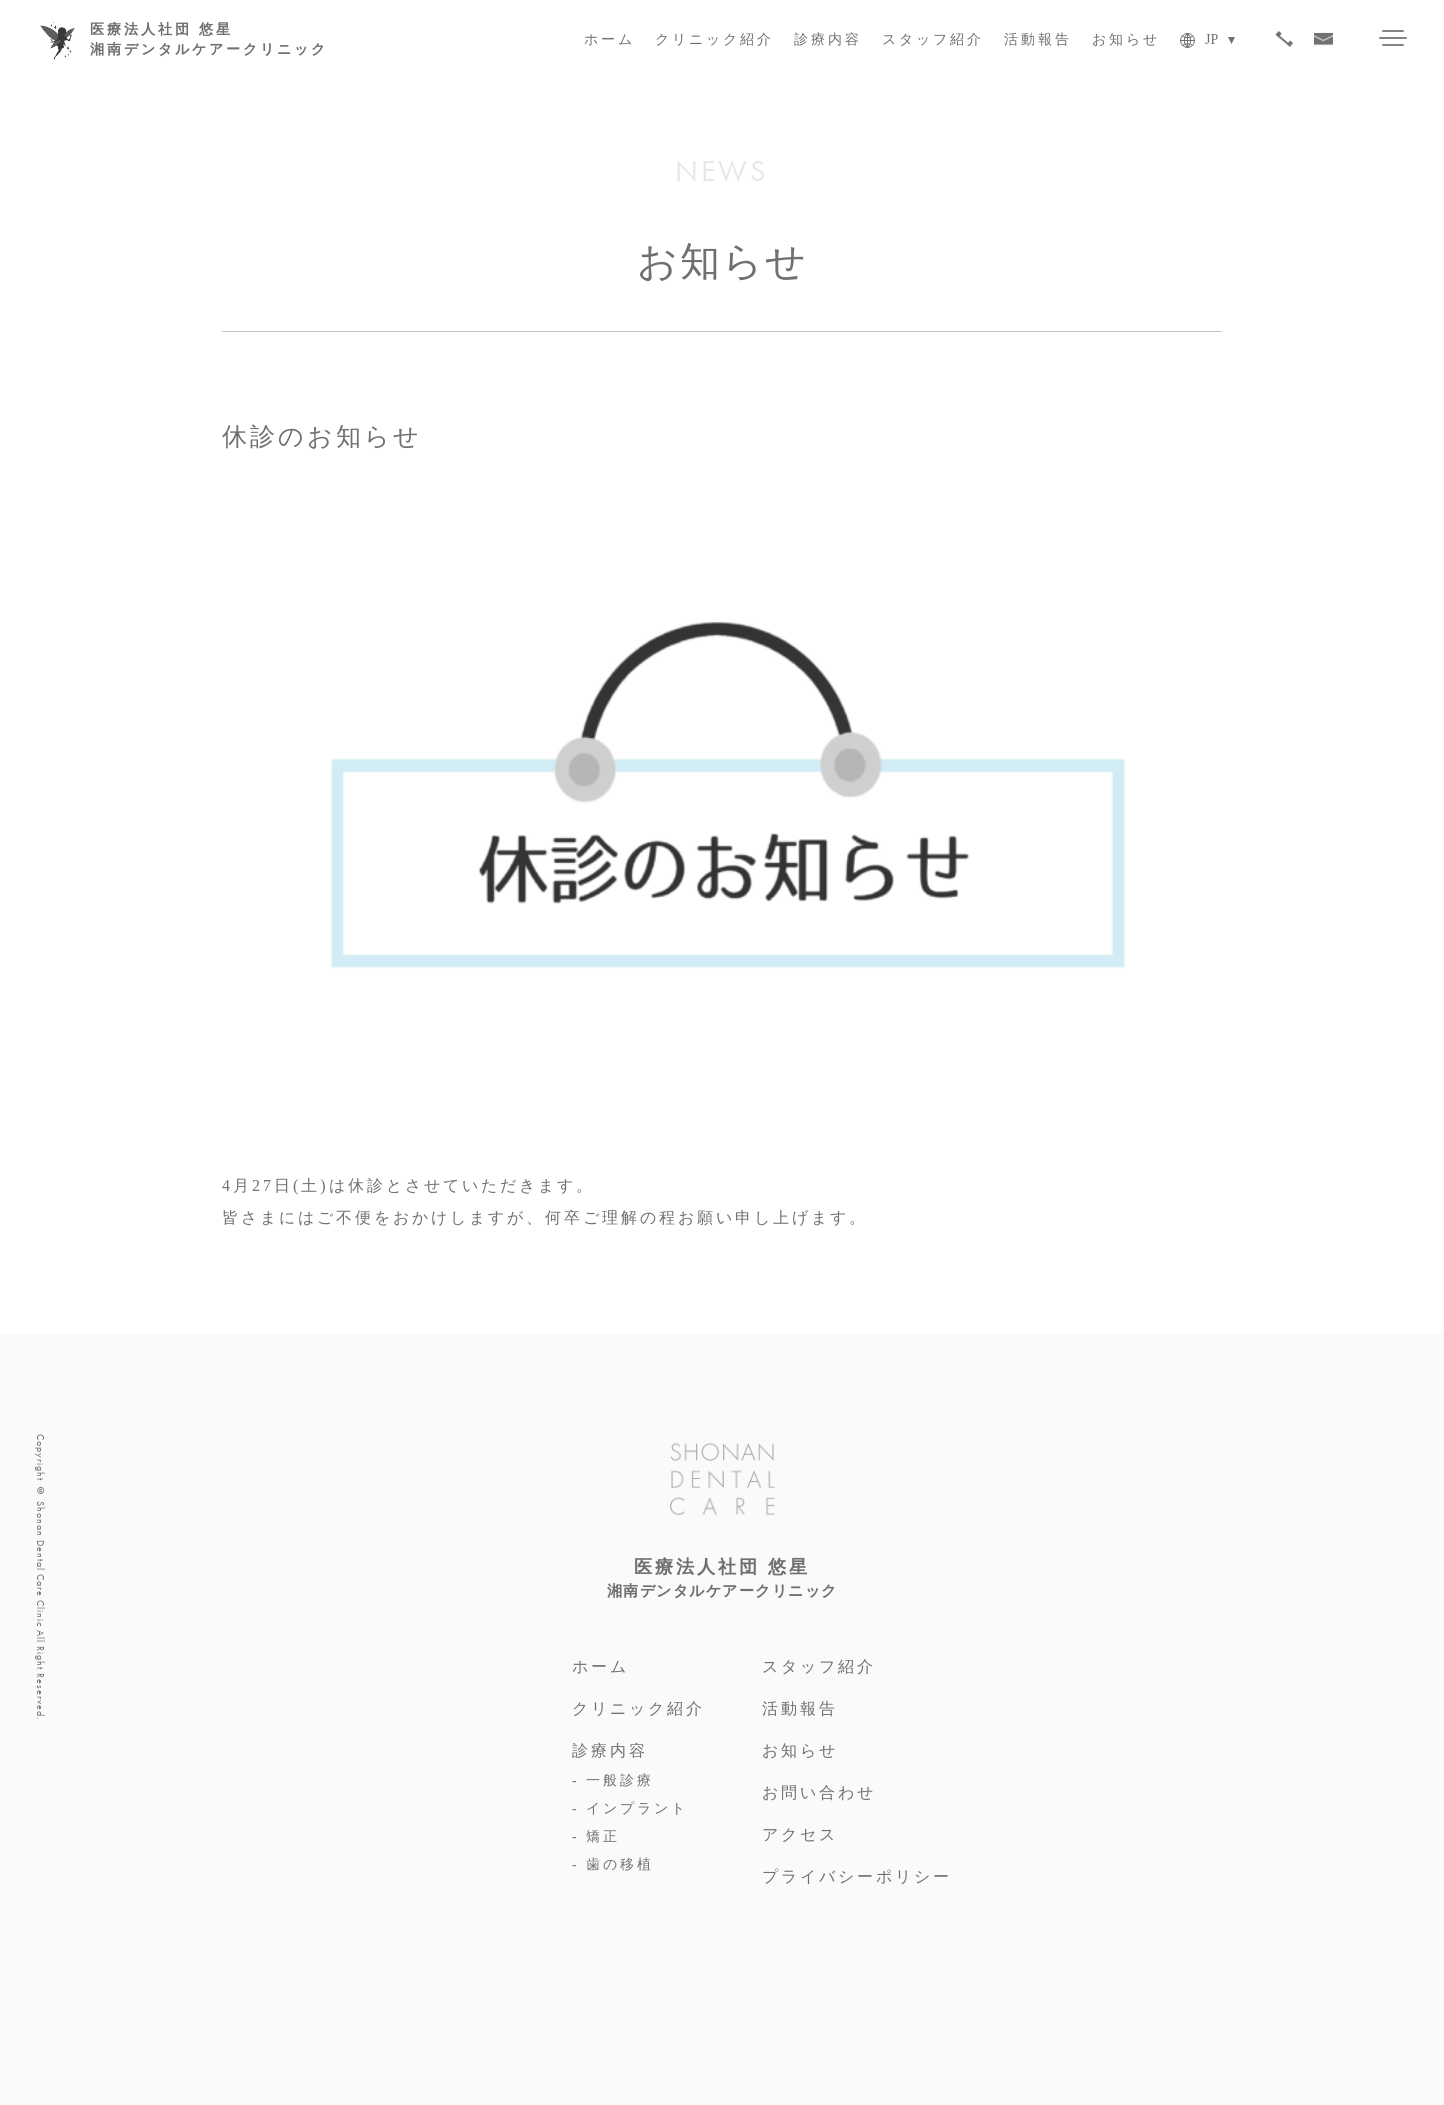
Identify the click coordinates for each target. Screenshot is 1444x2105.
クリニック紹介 (714, 39)
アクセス (800, 1834)
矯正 (603, 1836)
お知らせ (1126, 39)
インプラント (637, 1808)
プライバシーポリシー (857, 1876)
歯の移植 (620, 1864)
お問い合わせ (819, 1792)
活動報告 (1038, 39)
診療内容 (828, 39)
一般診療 (620, 1780)
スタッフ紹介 (933, 39)
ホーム (609, 39)
